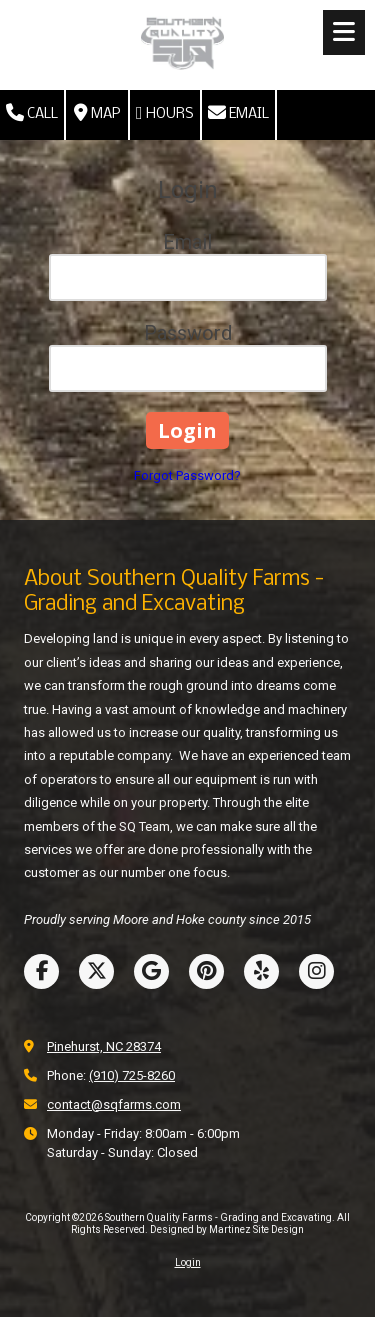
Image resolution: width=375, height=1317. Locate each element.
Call (32, 113)
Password (188, 333)
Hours (165, 113)
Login (188, 1262)
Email (238, 113)
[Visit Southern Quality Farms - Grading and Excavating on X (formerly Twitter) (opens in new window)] (96, 971)
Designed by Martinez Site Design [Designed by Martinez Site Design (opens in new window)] (227, 1229)
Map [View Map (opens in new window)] (97, 113)
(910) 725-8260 (132, 1075)
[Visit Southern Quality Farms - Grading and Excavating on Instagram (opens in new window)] (316, 971)
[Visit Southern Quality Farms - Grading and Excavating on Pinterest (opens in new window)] (206, 971)
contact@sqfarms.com (114, 1104)
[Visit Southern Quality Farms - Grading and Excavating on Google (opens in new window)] (151, 971)
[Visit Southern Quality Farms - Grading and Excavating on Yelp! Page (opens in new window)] (261, 971)
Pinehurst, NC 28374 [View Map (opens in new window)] (104, 1046)
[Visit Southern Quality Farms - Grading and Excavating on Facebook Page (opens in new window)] (41, 971)
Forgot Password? (187, 475)
